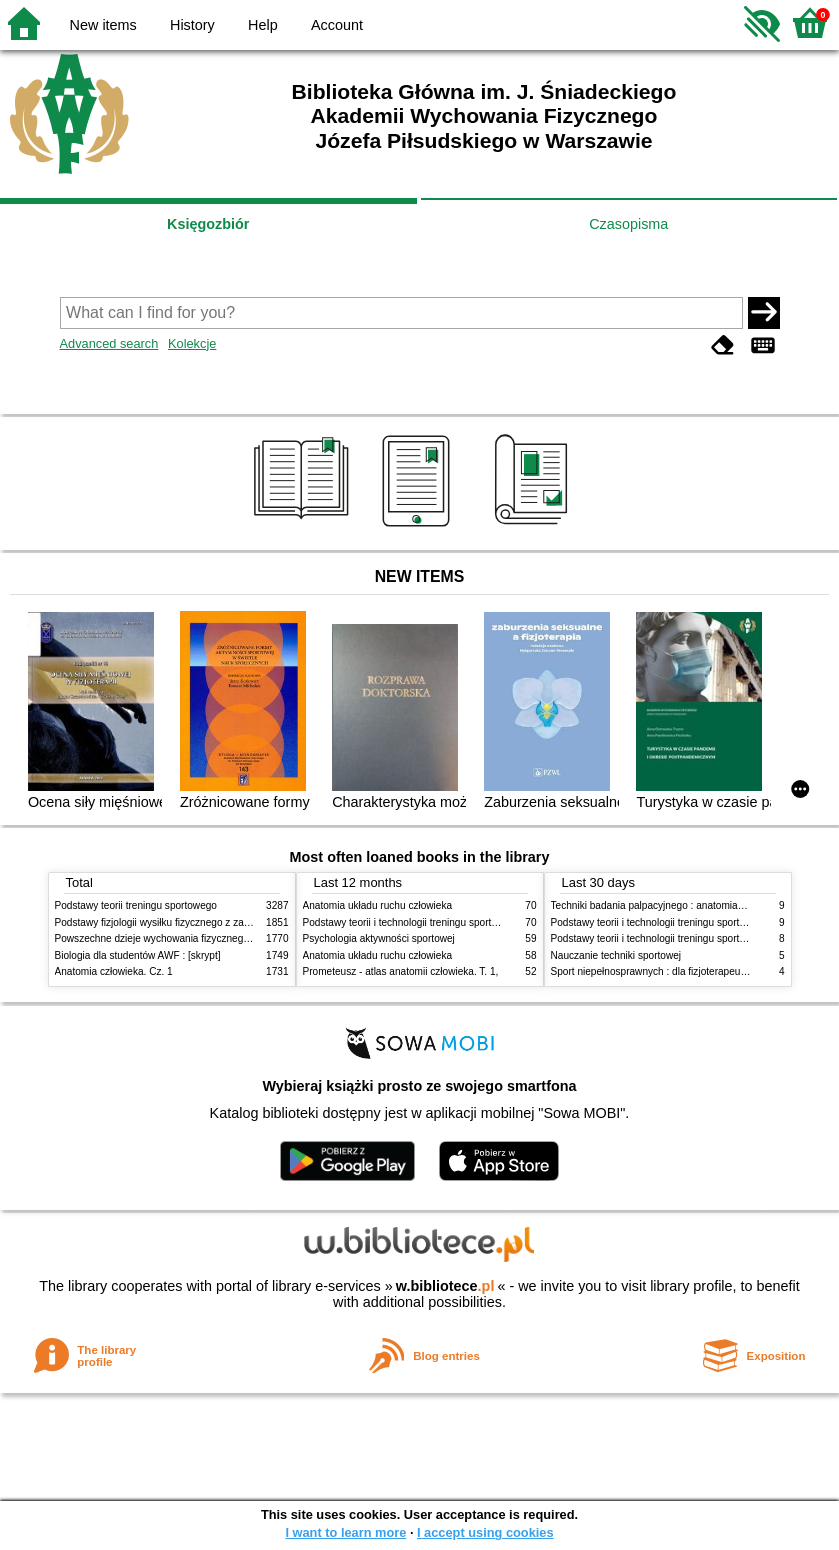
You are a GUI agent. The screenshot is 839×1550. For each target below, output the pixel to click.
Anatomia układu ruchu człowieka (378, 905)
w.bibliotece (445, 1286)
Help (263, 25)
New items (103, 25)
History (192, 25)
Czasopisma (628, 224)
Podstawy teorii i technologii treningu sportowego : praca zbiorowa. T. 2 (461, 922)
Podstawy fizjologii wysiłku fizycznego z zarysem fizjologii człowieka (206, 922)
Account (337, 25)
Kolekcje (192, 343)
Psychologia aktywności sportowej (379, 938)
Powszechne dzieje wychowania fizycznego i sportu (170, 938)
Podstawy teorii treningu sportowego (136, 905)
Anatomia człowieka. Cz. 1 (114, 971)
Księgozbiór (208, 224)
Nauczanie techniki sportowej (616, 955)
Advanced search (109, 343)
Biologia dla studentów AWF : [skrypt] (138, 955)
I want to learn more (345, 1532)
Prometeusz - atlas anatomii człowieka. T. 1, (401, 971)
